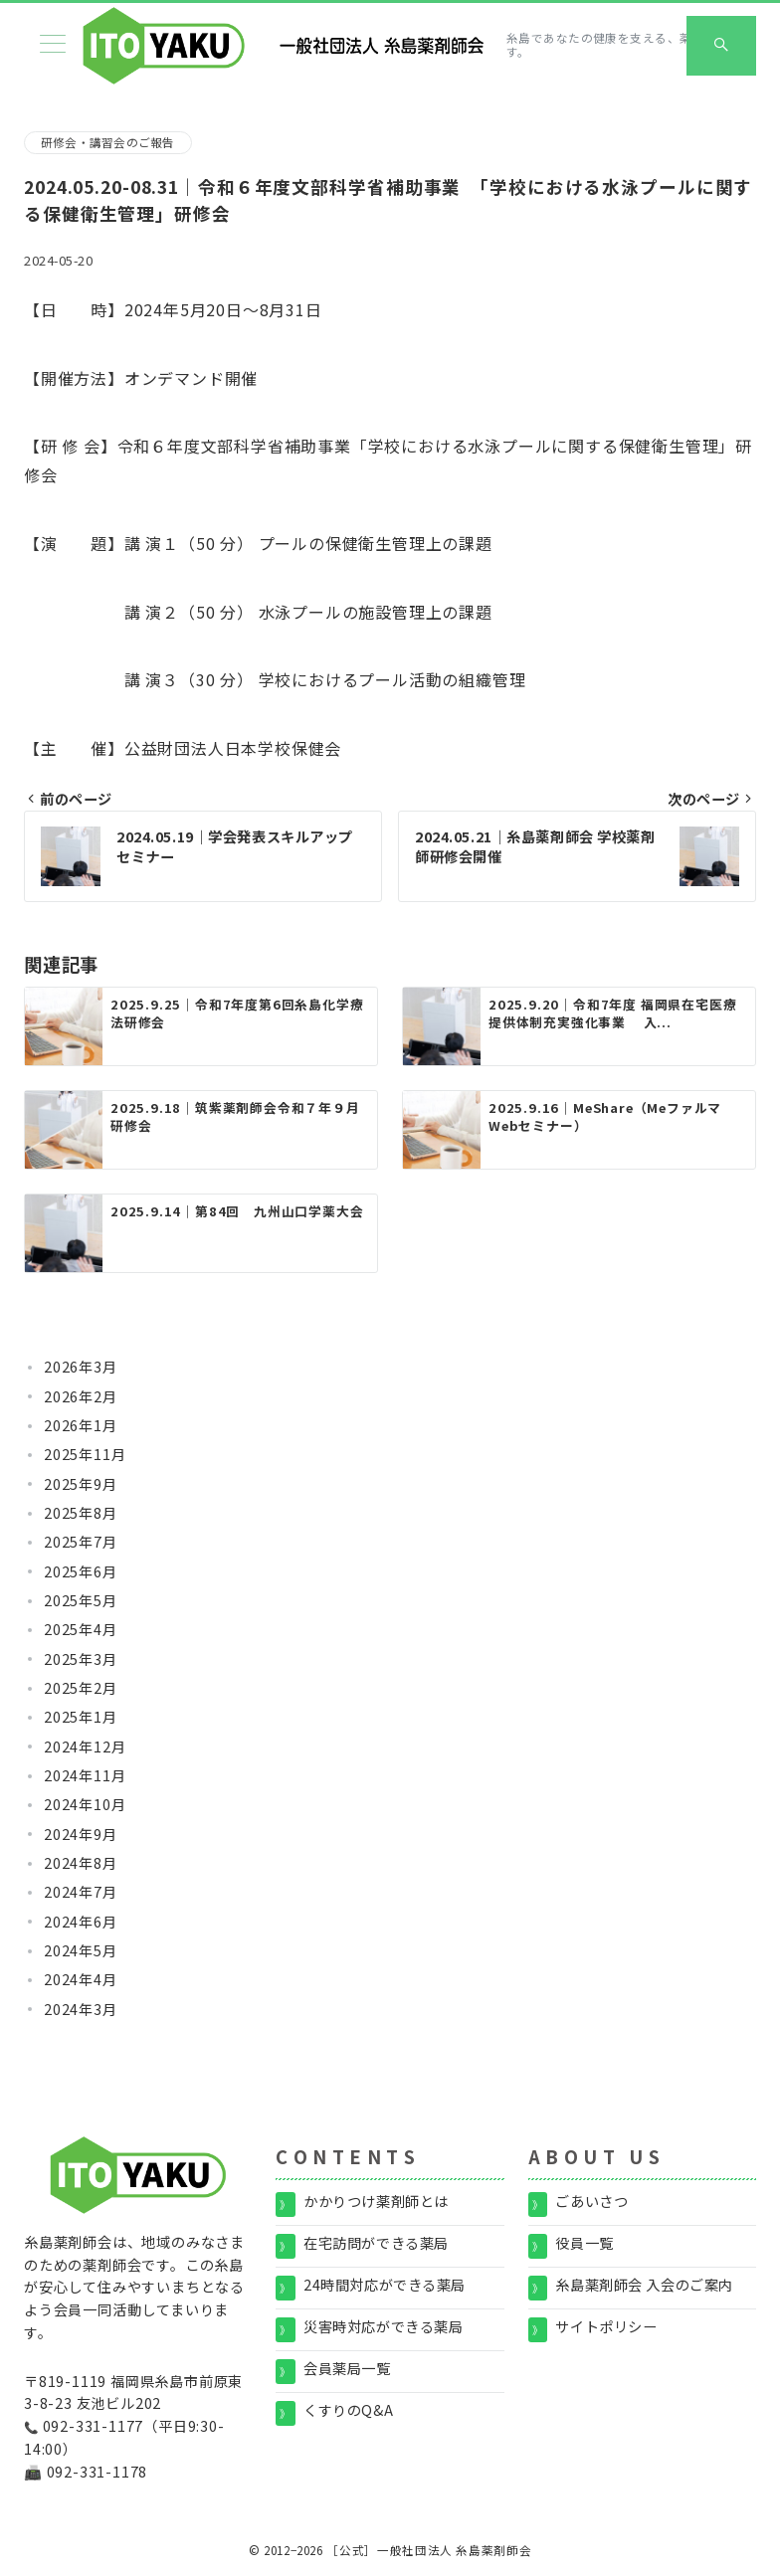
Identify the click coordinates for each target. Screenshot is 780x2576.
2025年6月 (80, 1571)
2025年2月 (80, 1688)
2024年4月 (80, 1979)
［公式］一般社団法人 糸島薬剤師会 (428, 2550)
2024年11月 (84, 1775)
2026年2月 (80, 1396)
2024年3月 (80, 2009)
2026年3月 (80, 1367)
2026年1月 (80, 1425)
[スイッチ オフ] (721, 46)
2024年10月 (84, 1804)
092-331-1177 (93, 2426)
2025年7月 (80, 1542)
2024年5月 (80, 1950)
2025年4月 (80, 1629)
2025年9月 (80, 1484)
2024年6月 (80, 1922)
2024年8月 (80, 1863)
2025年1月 (80, 1717)
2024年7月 (80, 1892)
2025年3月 (80, 1659)
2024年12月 (84, 1746)
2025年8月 (80, 1513)
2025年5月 (80, 1600)
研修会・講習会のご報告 (108, 142)
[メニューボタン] (53, 45)
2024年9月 (80, 1834)
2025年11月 (84, 1454)
